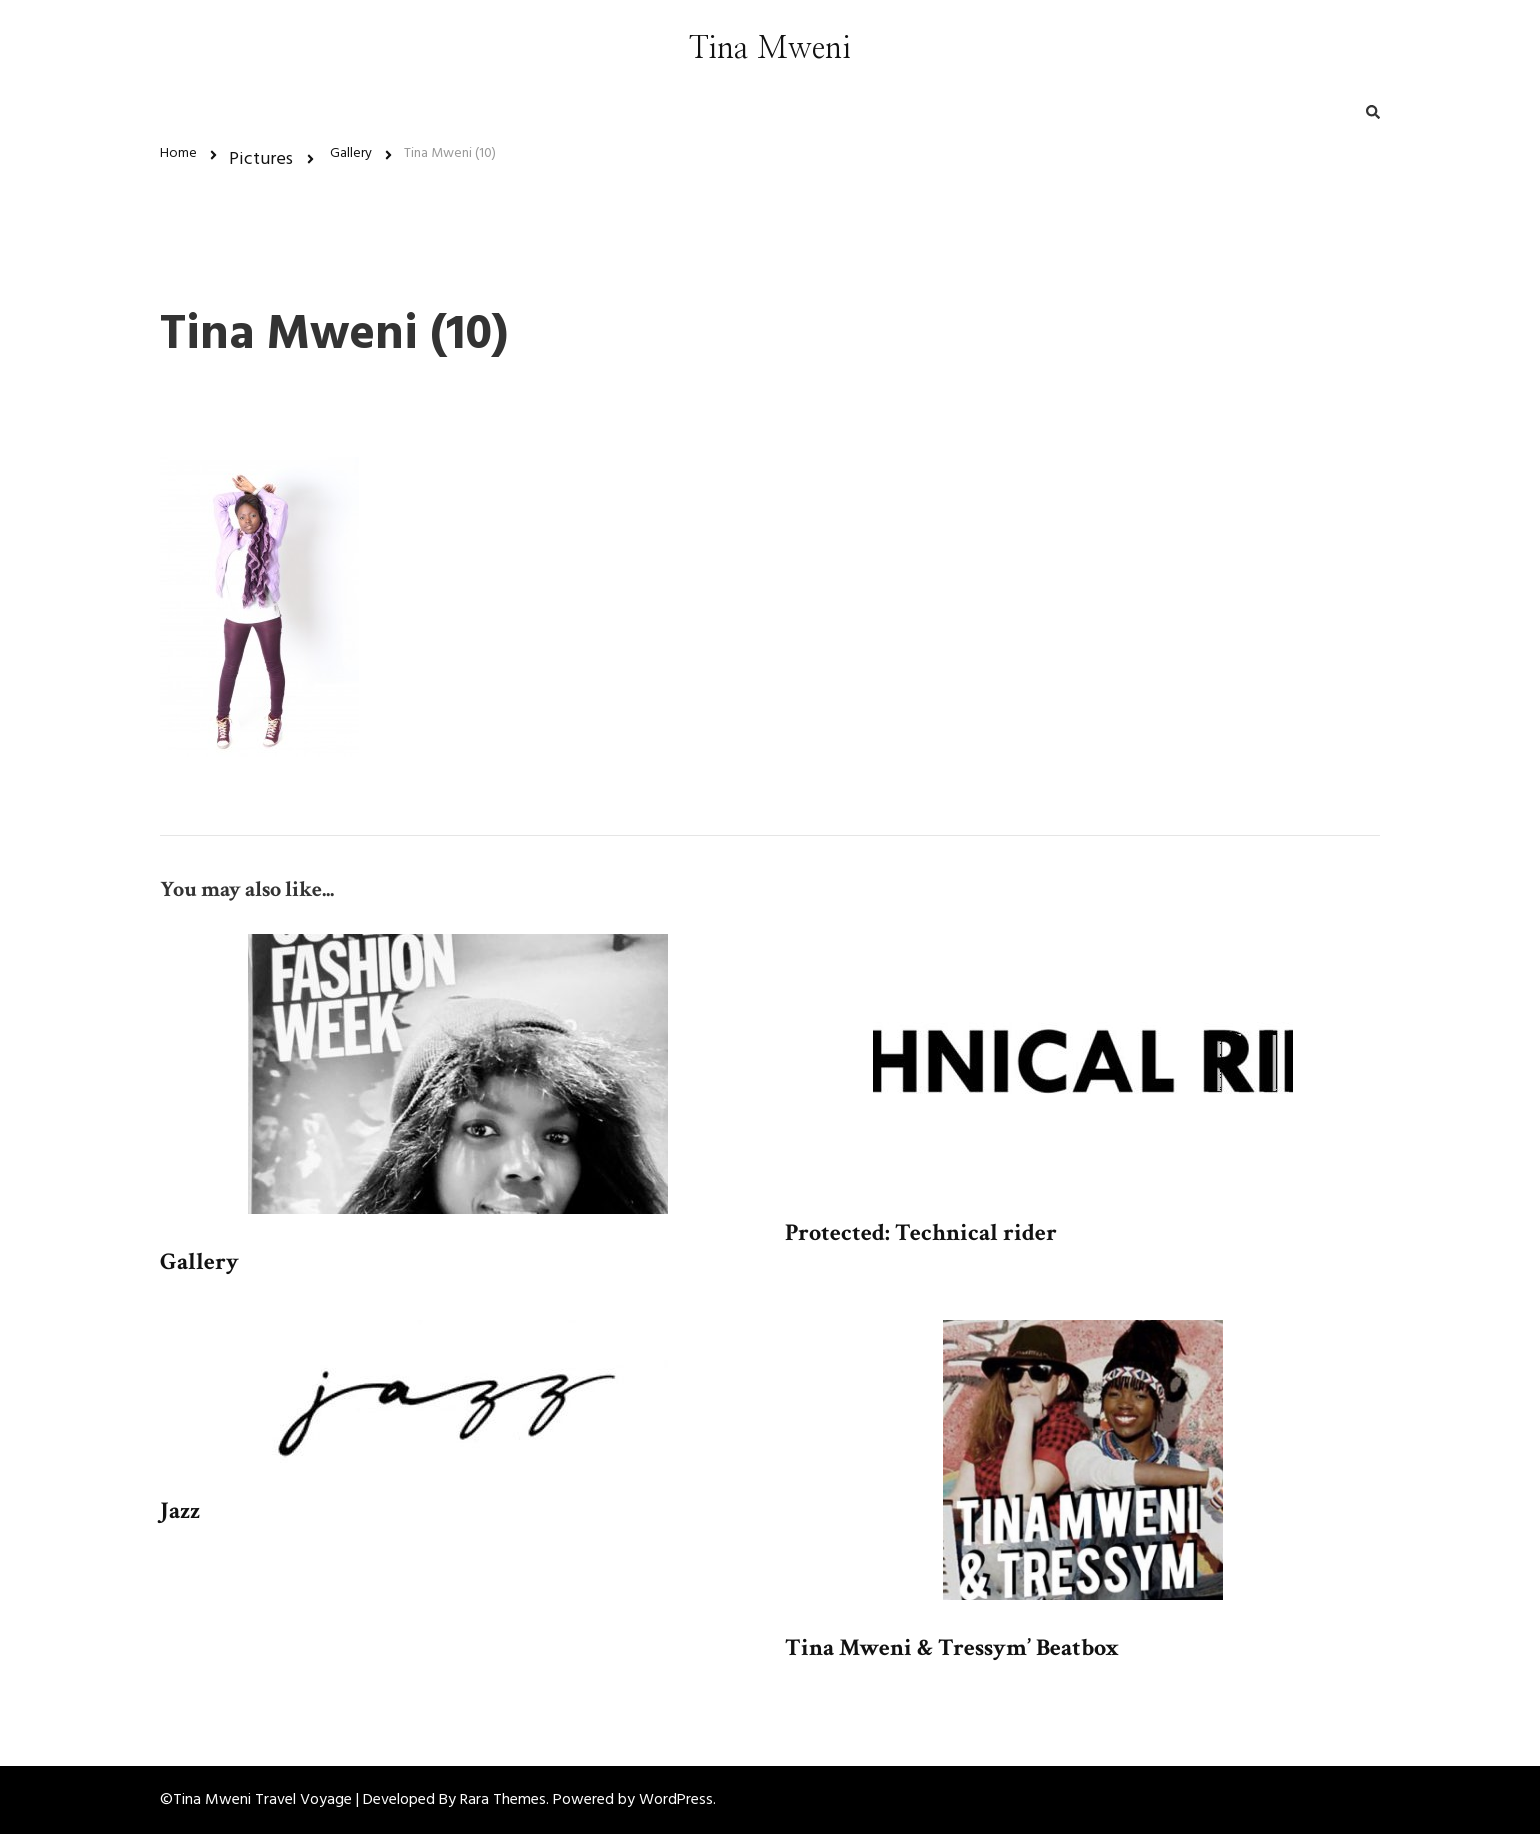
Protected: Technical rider (921, 1232)
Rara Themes (503, 1800)
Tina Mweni (770, 49)
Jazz (180, 1510)
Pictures (261, 159)
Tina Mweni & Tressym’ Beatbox (952, 1647)
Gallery (199, 1261)
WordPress (676, 1800)
